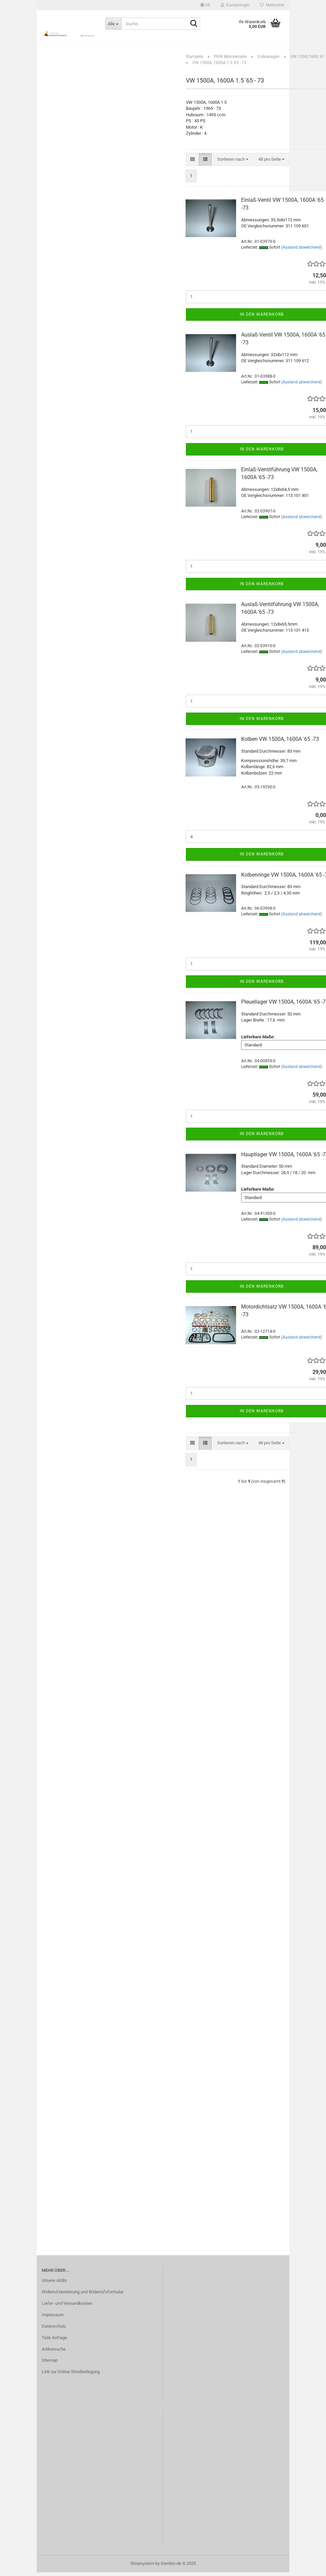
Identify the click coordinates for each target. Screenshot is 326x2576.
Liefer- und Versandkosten (67, 2307)
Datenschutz (54, 2329)
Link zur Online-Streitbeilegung (71, 2375)
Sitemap (50, 2364)
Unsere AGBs (54, 2284)
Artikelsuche (54, 2352)
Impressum (53, 2318)
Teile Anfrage (54, 2341)
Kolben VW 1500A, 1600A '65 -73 (280, 743)
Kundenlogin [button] (235, 5)
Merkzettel (272, 5)
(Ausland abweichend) (301, 251)
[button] (205, 5)
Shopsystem (142, 2567)
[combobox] (233, 163)
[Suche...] (113, 24)
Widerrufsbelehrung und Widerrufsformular (83, 2295)
